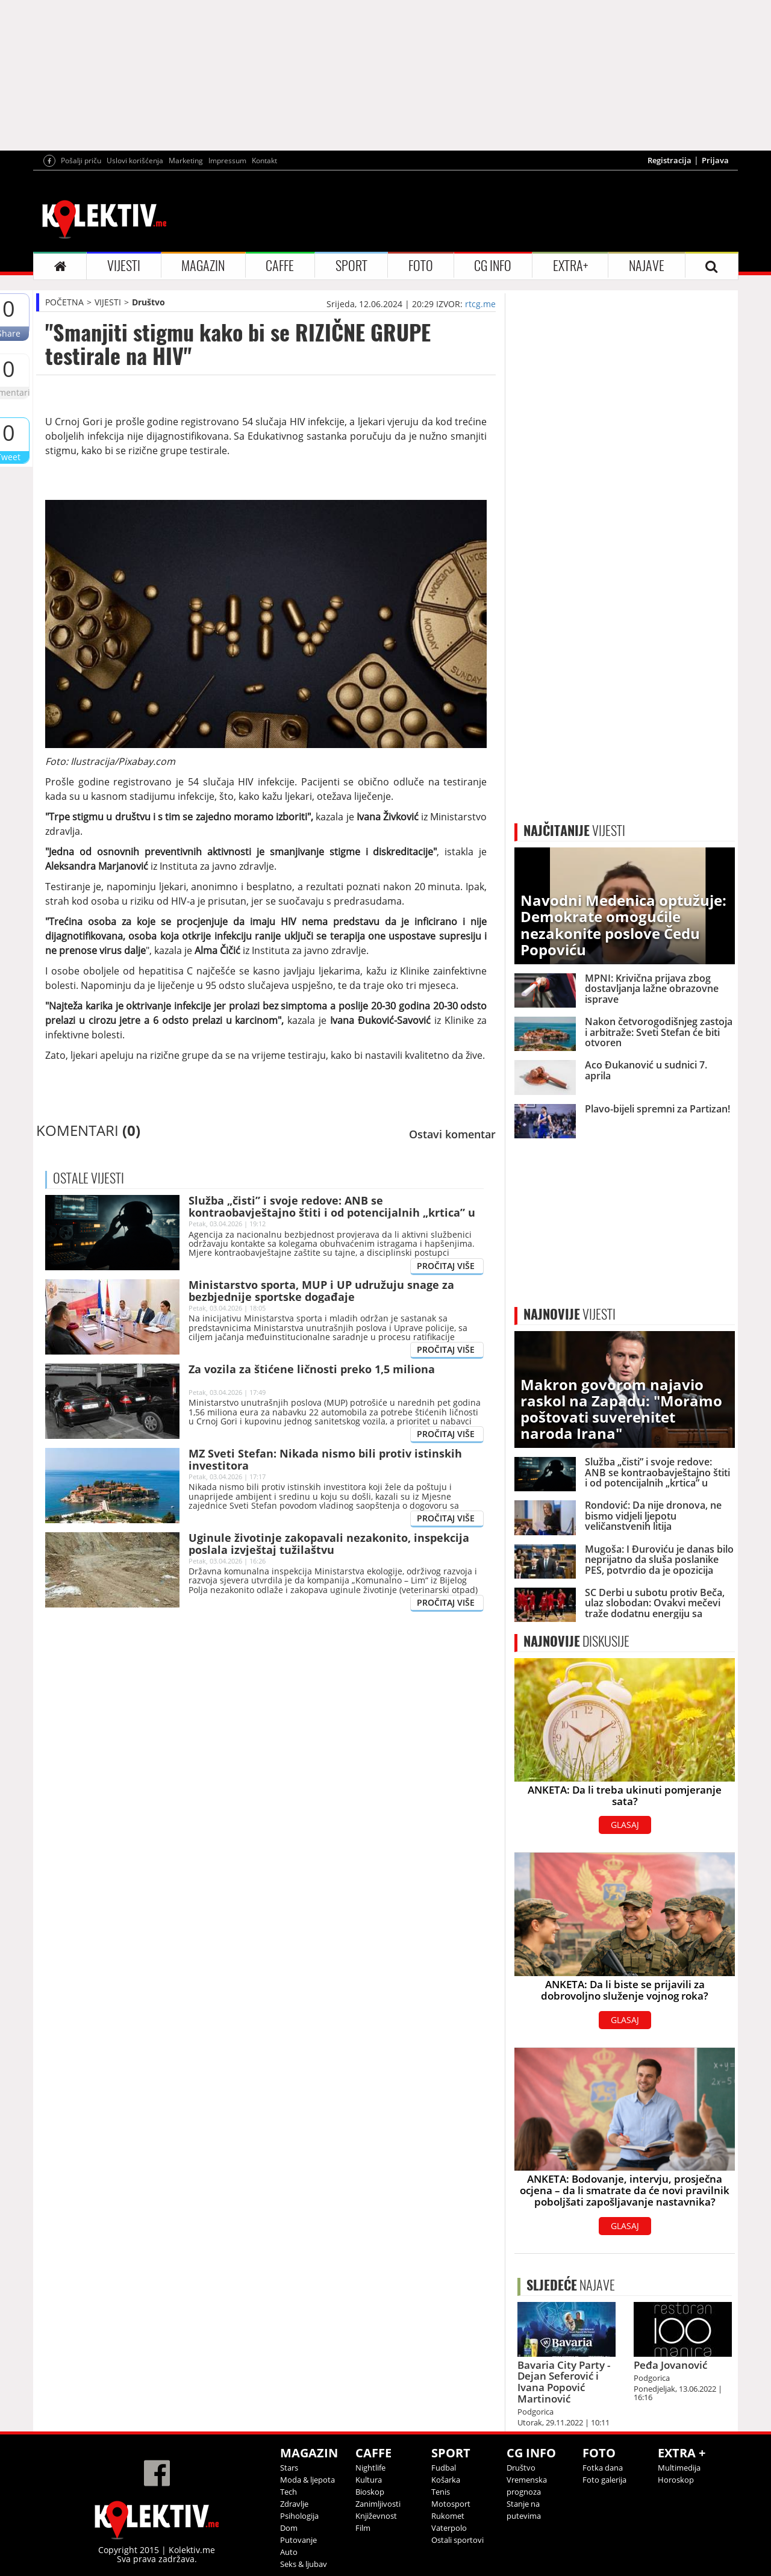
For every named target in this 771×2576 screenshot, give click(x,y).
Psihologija (299, 2515)
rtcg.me (480, 304)
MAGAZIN (203, 266)
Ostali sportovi (457, 2539)
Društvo (148, 302)
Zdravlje (294, 2503)
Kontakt (264, 160)
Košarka (445, 2479)
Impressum (227, 160)
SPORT (351, 266)
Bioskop (369, 2491)
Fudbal (443, 2467)
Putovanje (298, 2539)
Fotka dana (602, 2467)
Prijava (715, 160)
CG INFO (492, 266)
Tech (288, 2491)
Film (362, 2527)
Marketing (186, 160)
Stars (289, 2467)
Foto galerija (604, 2479)
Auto (289, 2551)
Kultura (368, 2479)
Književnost (376, 2515)
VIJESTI (123, 266)
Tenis (440, 2491)
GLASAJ (625, 1824)
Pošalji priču (81, 160)
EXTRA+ (570, 266)
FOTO (420, 266)
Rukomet (447, 2515)
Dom (289, 2527)
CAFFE (280, 266)
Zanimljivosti (378, 2503)
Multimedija (679, 2467)
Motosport (450, 2503)
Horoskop (676, 2479)
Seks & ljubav (303, 2564)
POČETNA (64, 302)
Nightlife (370, 2467)
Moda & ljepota (307, 2479)
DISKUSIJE (576, 1641)
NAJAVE (646, 266)
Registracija (669, 160)
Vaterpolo (449, 2527)
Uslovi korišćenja (135, 160)
